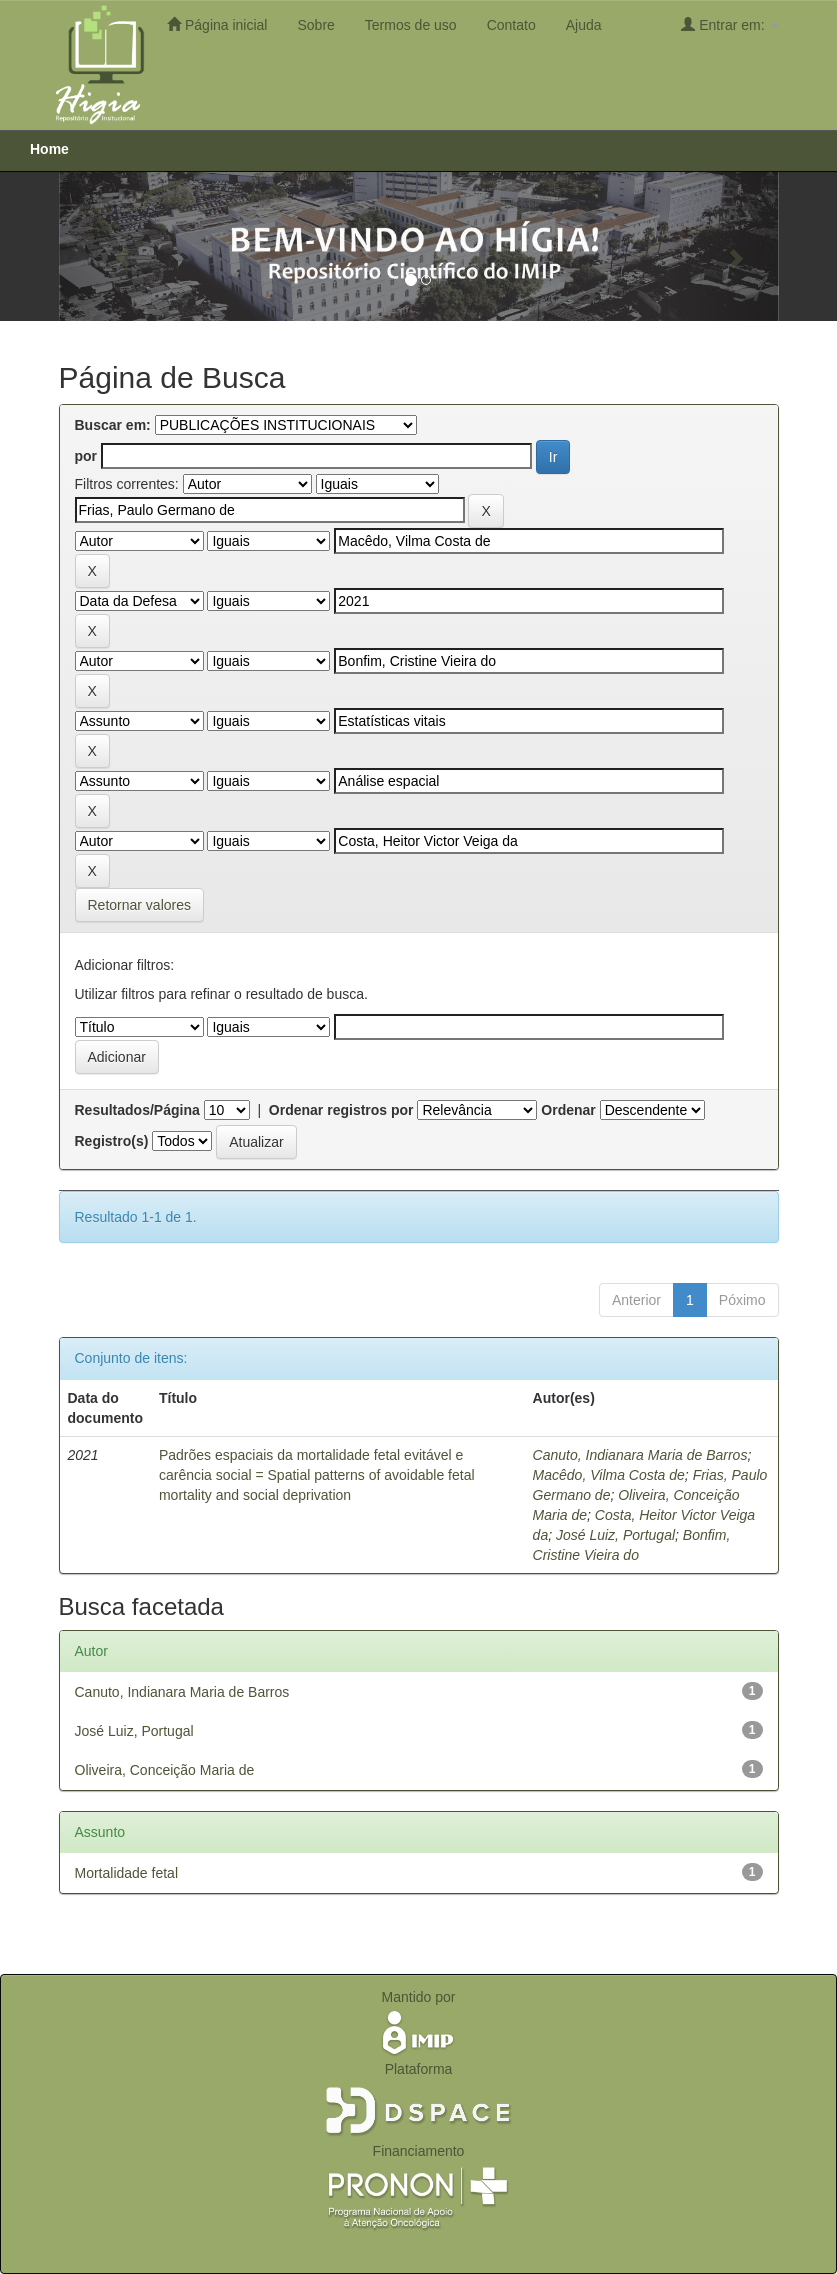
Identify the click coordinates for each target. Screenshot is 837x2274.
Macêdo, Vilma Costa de (609, 1475)
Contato (511, 25)
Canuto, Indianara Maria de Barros (640, 1455)
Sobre (315, 25)
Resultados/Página (137, 1110)
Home (49, 149)
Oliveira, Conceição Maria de (165, 1770)
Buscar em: (113, 425)
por (86, 456)
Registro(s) (112, 1141)
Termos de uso (411, 25)
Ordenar (568, 1110)
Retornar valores (140, 905)
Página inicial (217, 24)
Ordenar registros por (341, 1110)
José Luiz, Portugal (615, 1535)
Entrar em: (729, 24)
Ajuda (584, 25)
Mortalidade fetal (127, 1873)
